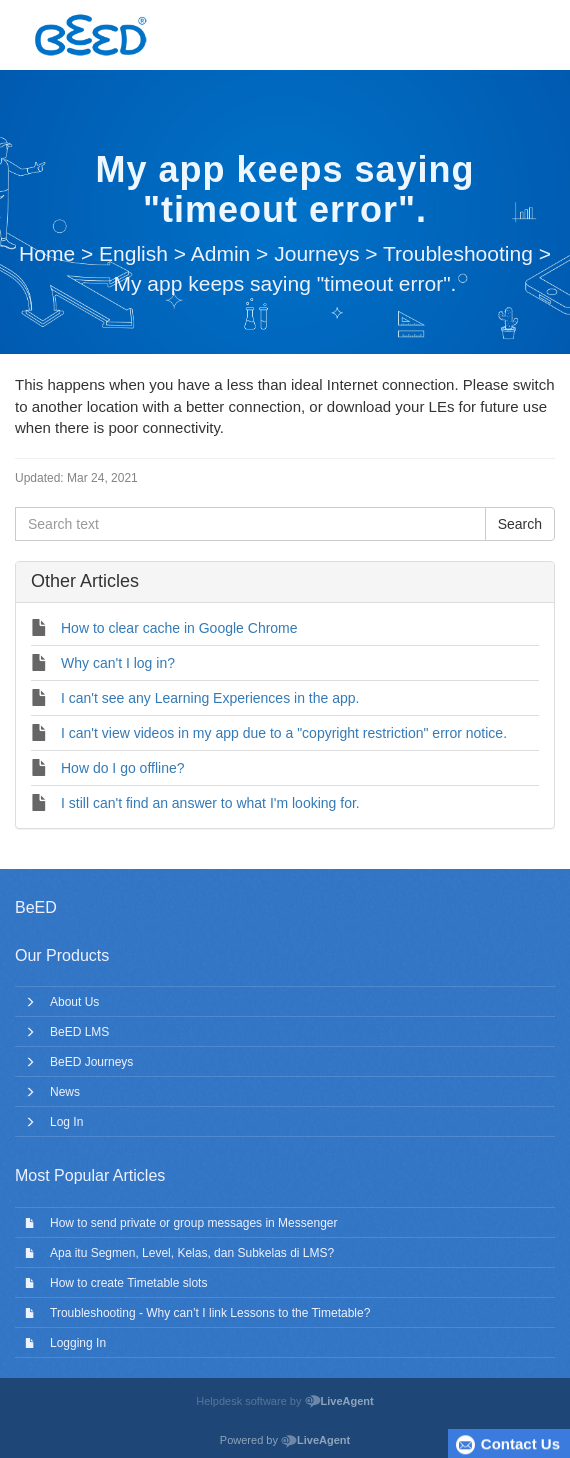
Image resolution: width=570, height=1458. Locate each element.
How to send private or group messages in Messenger (193, 1223)
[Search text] (250, 524)
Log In (66, 1122)
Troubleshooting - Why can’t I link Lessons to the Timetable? (210, 1313)
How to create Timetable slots (128, 1283)
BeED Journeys (91, 1062)
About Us (74, 1002)
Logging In (78, 1343)
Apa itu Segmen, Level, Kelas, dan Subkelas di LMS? (192, 1253)
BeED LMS (79, 1032)
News (65, 1092)
